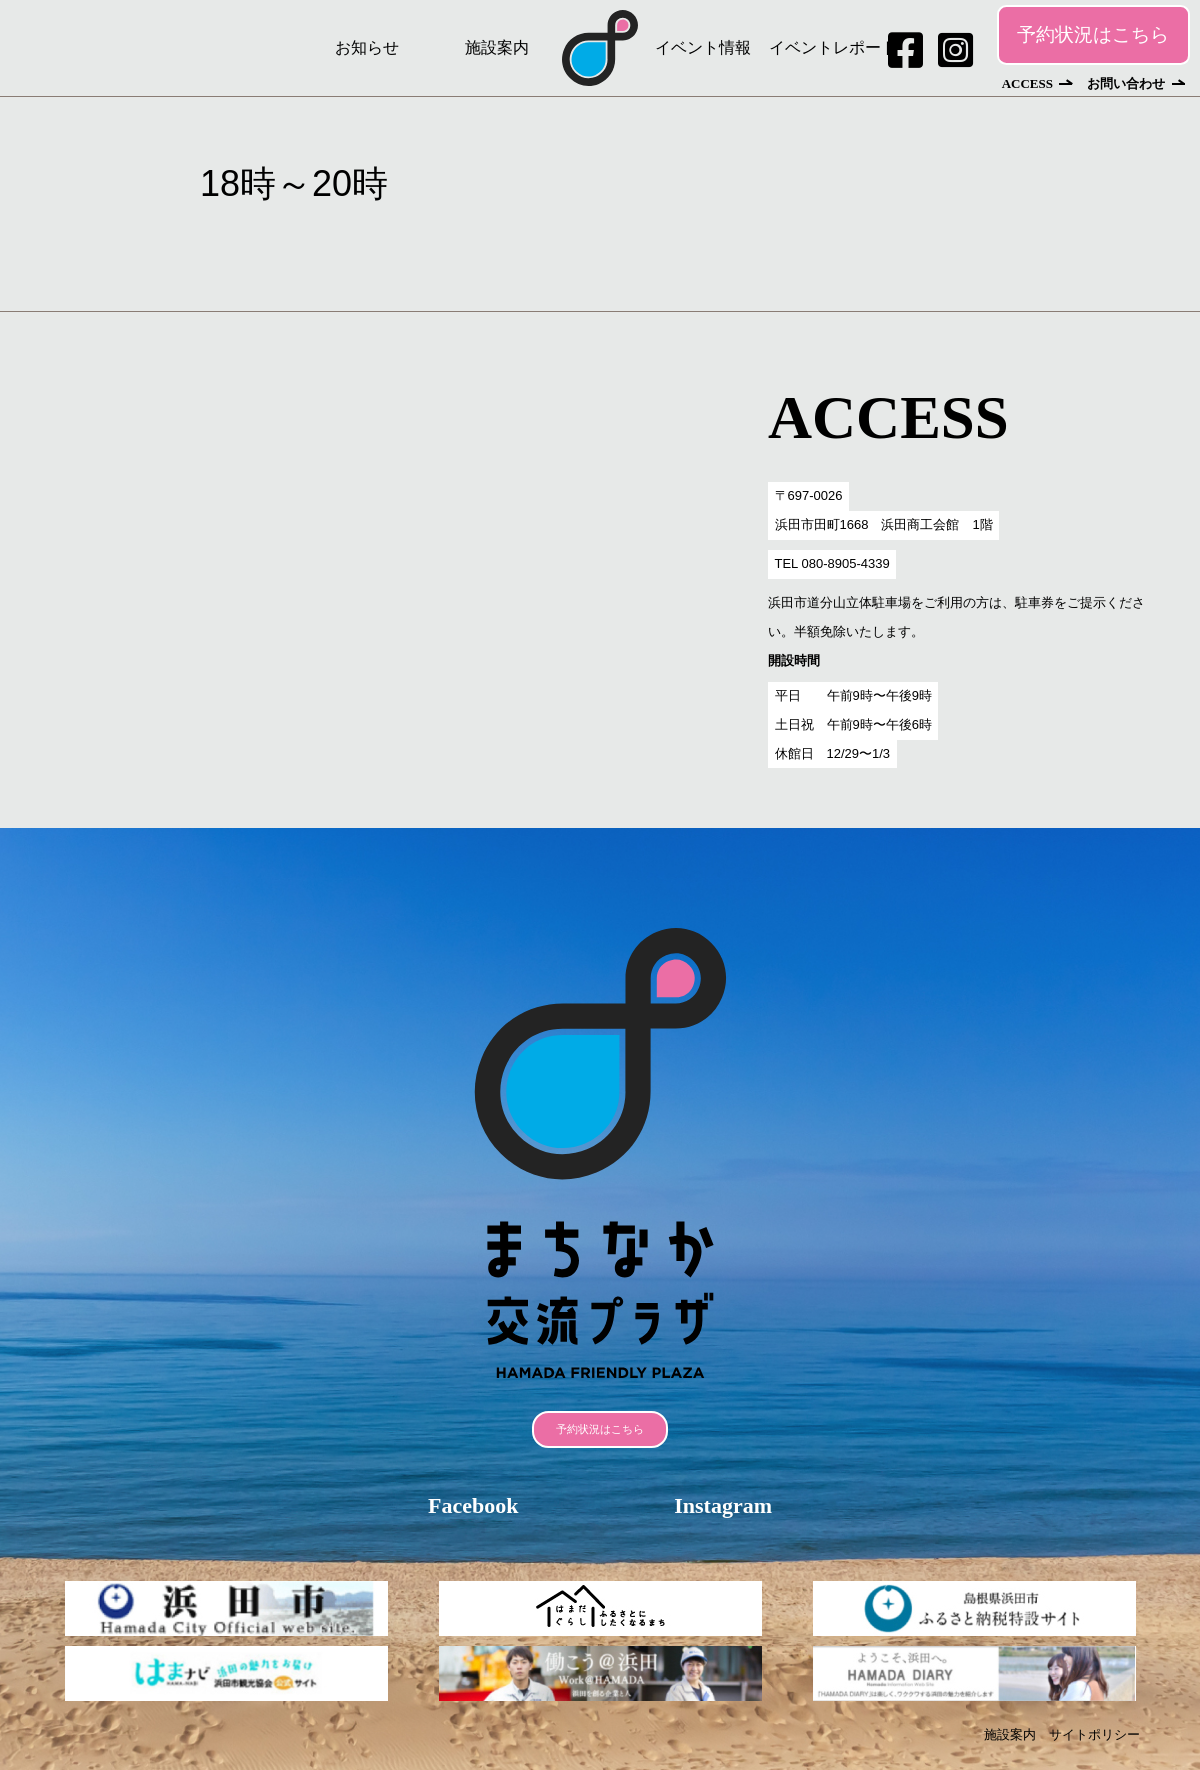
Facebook (473, 1505)
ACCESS (1027, 83)
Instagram (723, 1505)
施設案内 (497, 47)
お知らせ (367, 47)
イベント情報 (703, 47)
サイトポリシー (1094, 1734)
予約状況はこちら (1093, 34)
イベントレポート (833, 47)
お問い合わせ (1126, 83)
